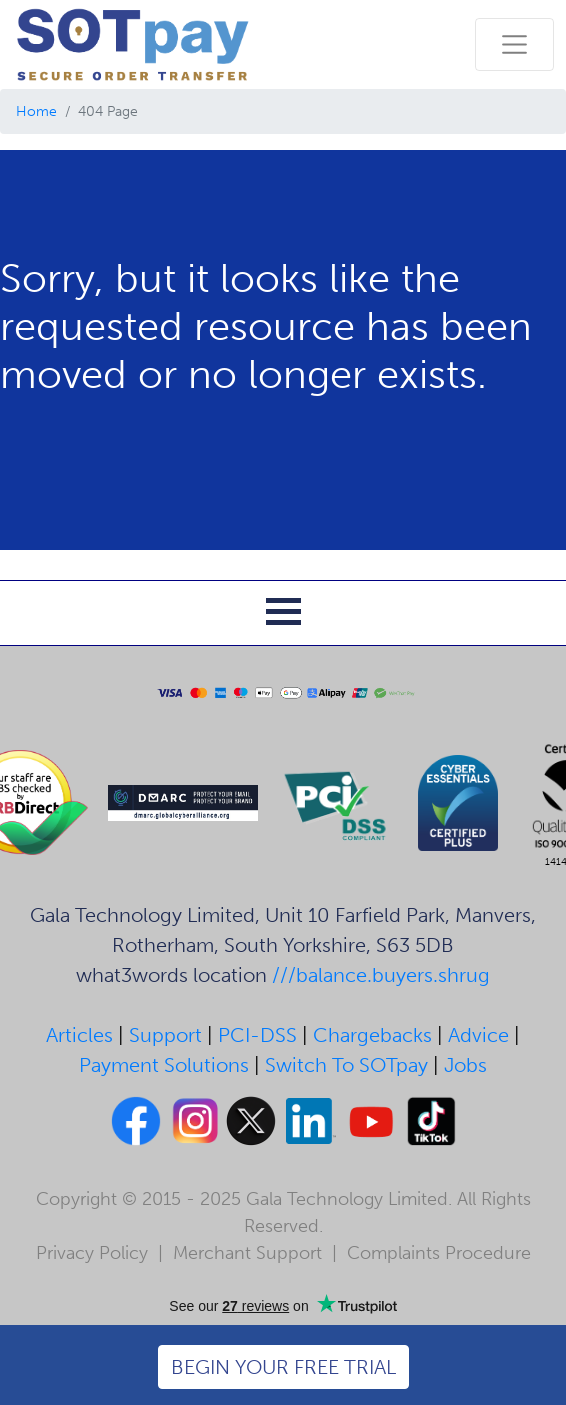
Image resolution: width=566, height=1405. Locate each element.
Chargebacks (372, 1035)
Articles (79, 1035)
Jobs (465, 1065)
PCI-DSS (257, 1035)
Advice (478, 1035)
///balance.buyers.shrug (381, 975)
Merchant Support (247, 1253)
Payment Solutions (164, 1065)
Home (36, 111)
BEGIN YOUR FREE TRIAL (283, 1367)
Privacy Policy (92, 1253)
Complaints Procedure (439, 1253)
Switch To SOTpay (346, 1065)
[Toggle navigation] (514, 44)
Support (165, 1035)
